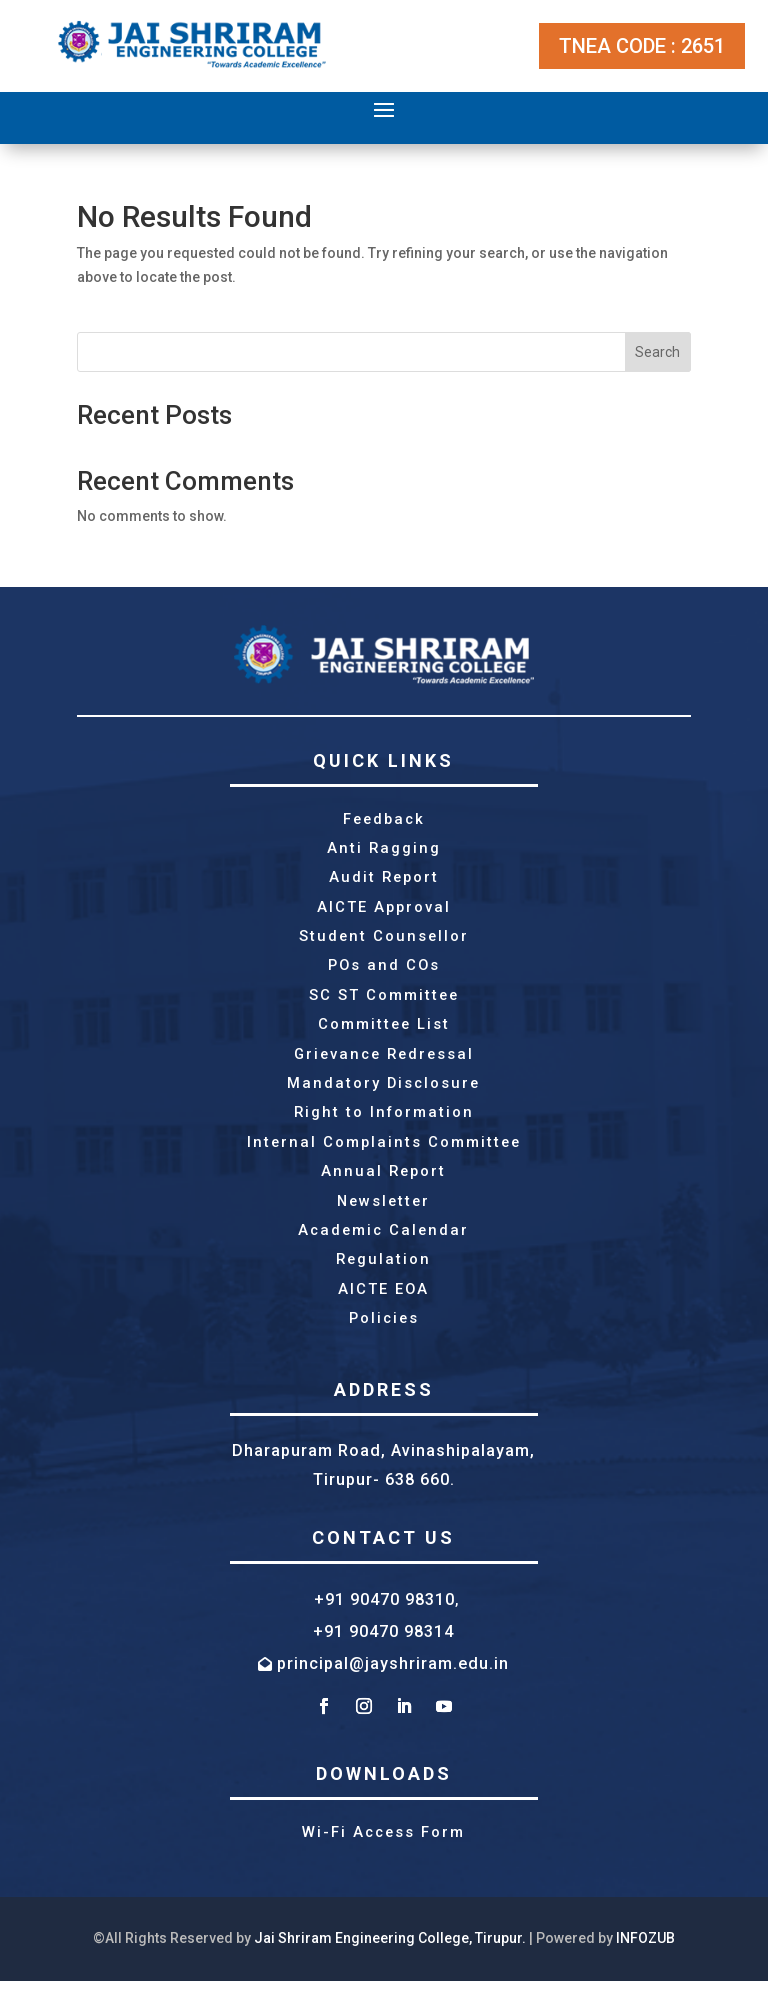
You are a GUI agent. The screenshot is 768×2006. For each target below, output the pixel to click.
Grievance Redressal (384, 1065)
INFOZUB (645, 1963)
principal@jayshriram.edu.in (393, 1687)
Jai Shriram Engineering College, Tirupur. (390, 1963)
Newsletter (383, 1219)
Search (657, 352)
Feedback (384, 820)
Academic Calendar (384, 1249)
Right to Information (383, 1127)
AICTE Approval (384, 912)
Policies (383, 1341)
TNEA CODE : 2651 (642, 46)
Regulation (383, 1280)
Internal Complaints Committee (383, 1157)
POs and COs (383, 973)
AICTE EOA (383, 1311)
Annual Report (384, 1188)
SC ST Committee (383, 1004)
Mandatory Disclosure (383, 1096)
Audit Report (383, 881)
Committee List (384, 1034)
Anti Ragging (383, 850)
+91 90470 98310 (384, 1622)
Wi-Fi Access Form (383, 1857)
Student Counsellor (384, 942)
